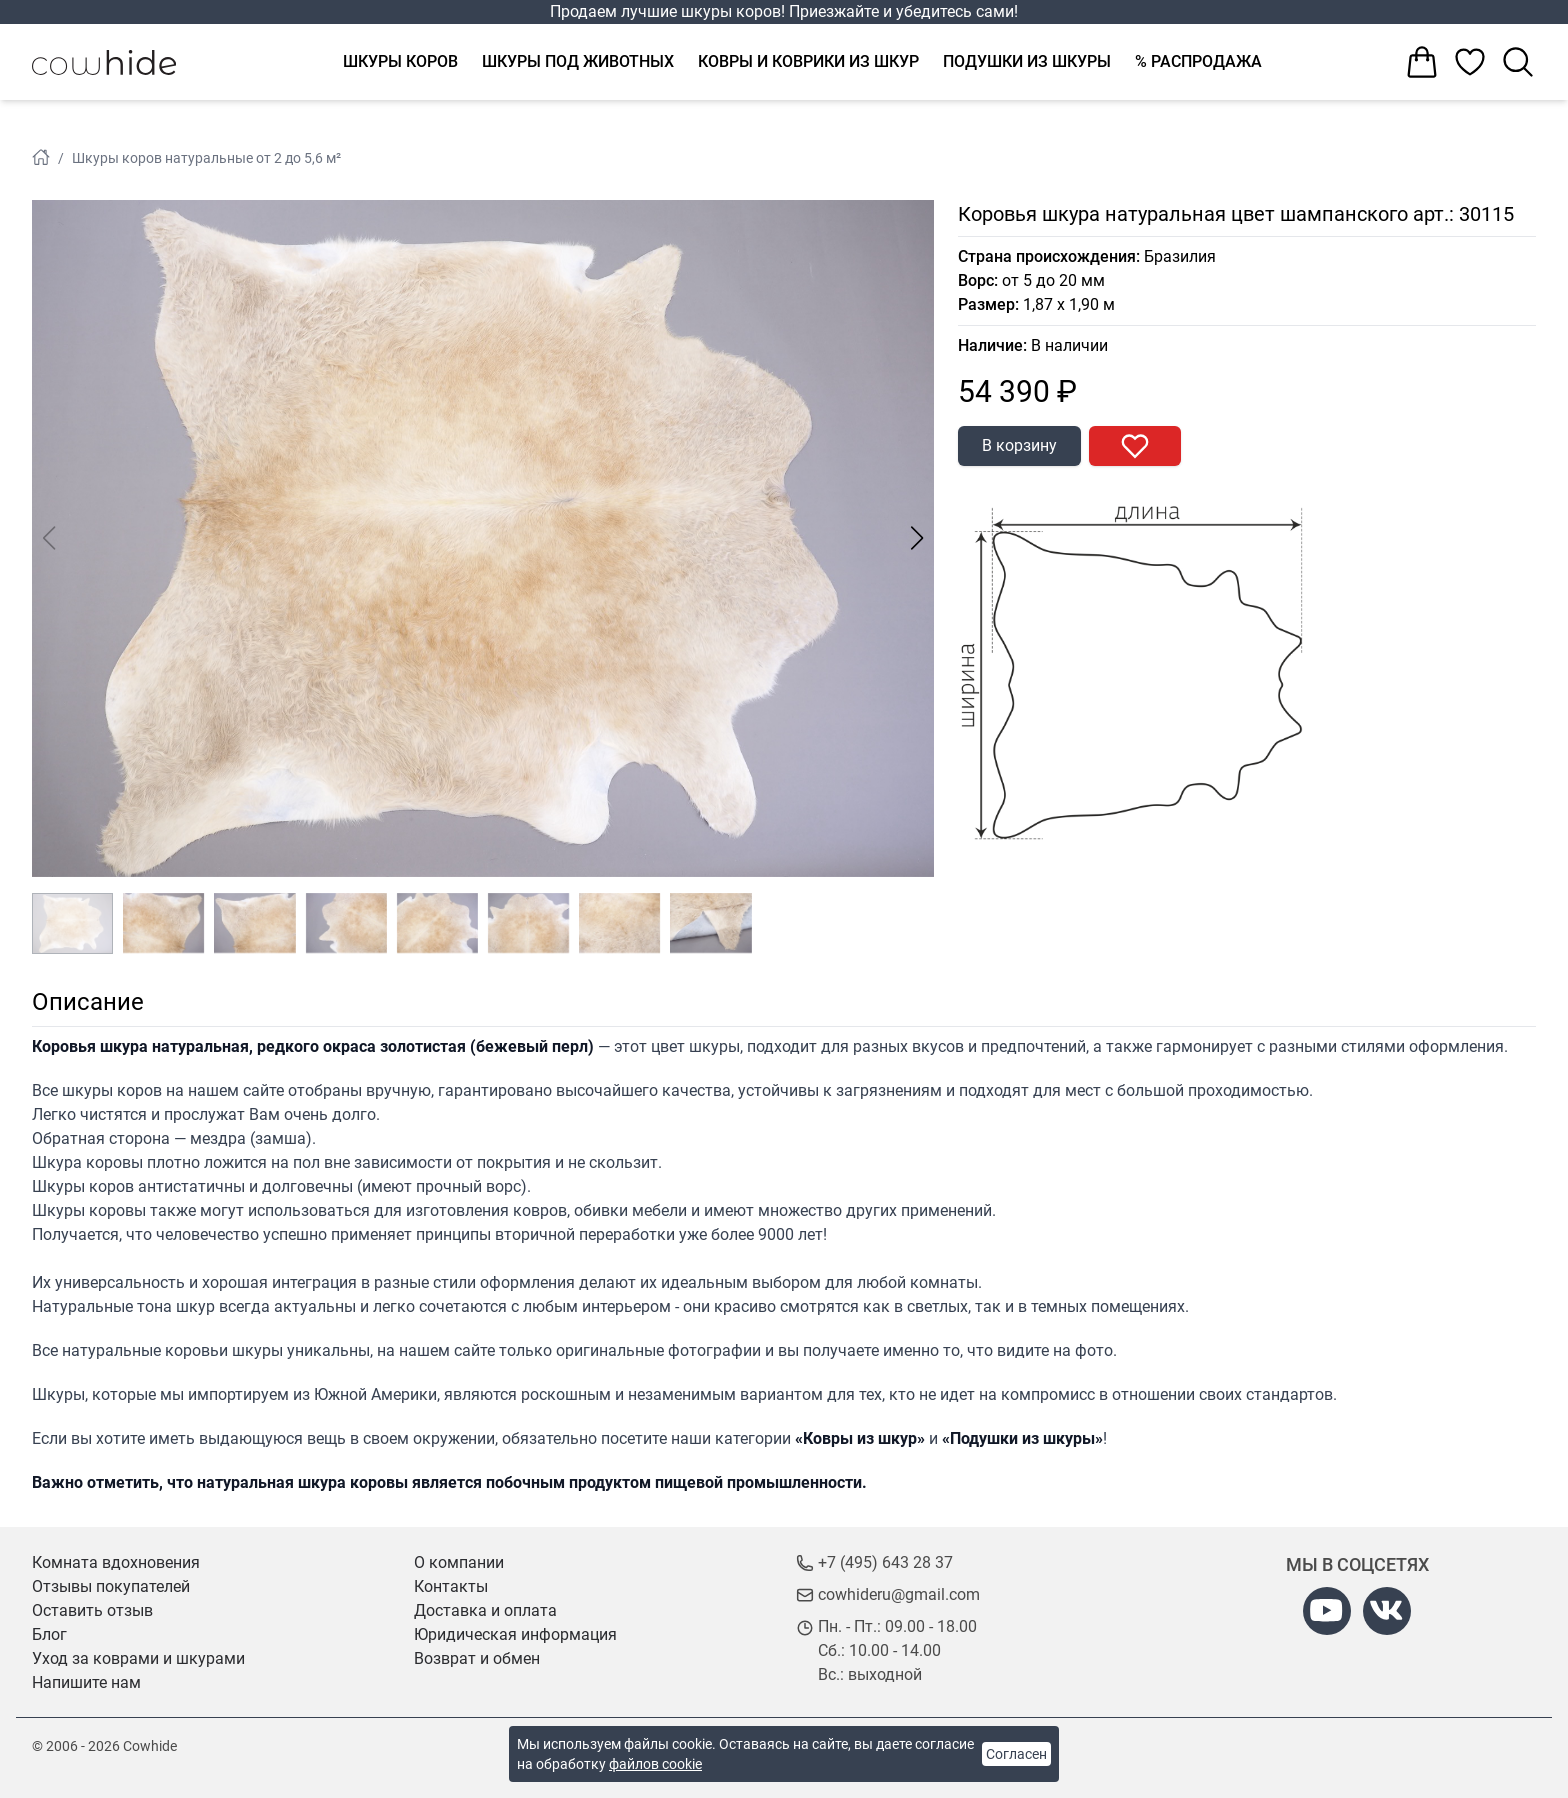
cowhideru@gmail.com (899, 1594)
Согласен (1016, 1754)
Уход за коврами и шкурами (138, 1658)
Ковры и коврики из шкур (808, 61)
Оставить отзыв (92, 1610)
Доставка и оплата (485, 1610)
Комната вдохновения (116, 1562)
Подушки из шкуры (1027, 61)
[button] (917, 538)
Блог (49, 1634)
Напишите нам (86, 1682)
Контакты (451, 1586)
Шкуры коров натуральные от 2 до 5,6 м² (206, 158)
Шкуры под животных (578, 61)
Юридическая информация (515, 1634)
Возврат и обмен (477, 1658)
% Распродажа (1198, 61)
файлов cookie (655, 1764)
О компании (459, 1562)
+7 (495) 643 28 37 (885, 1562)
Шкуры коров (400, 61)
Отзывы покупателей (111, 1586)
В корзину (1019, 445)
